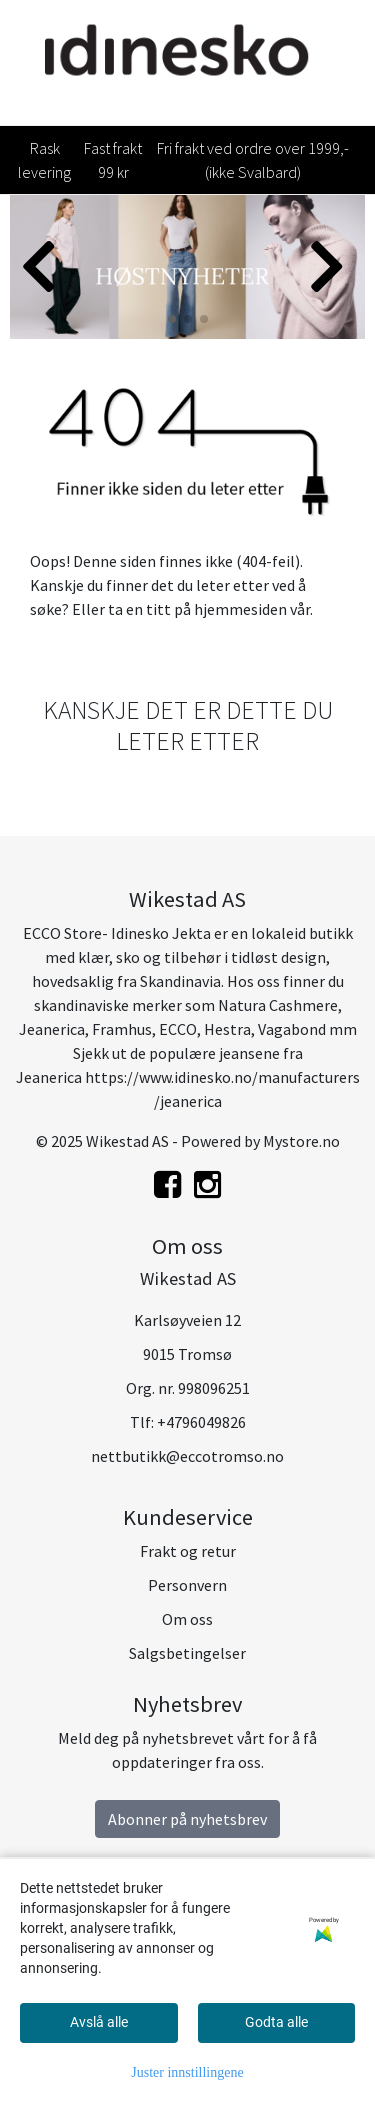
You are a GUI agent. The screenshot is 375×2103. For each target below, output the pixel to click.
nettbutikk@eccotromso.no (187, 1456)
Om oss (187, 1619)
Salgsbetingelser (187, 1653)
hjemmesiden (240, 609)
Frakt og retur (188, 1551)
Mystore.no (301, 1141)
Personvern (187, 1585)
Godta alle (276, 2022)
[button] (172, 319)
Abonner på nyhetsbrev (187, 1819)
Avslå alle (99, 2022)
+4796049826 (201, 1422)
